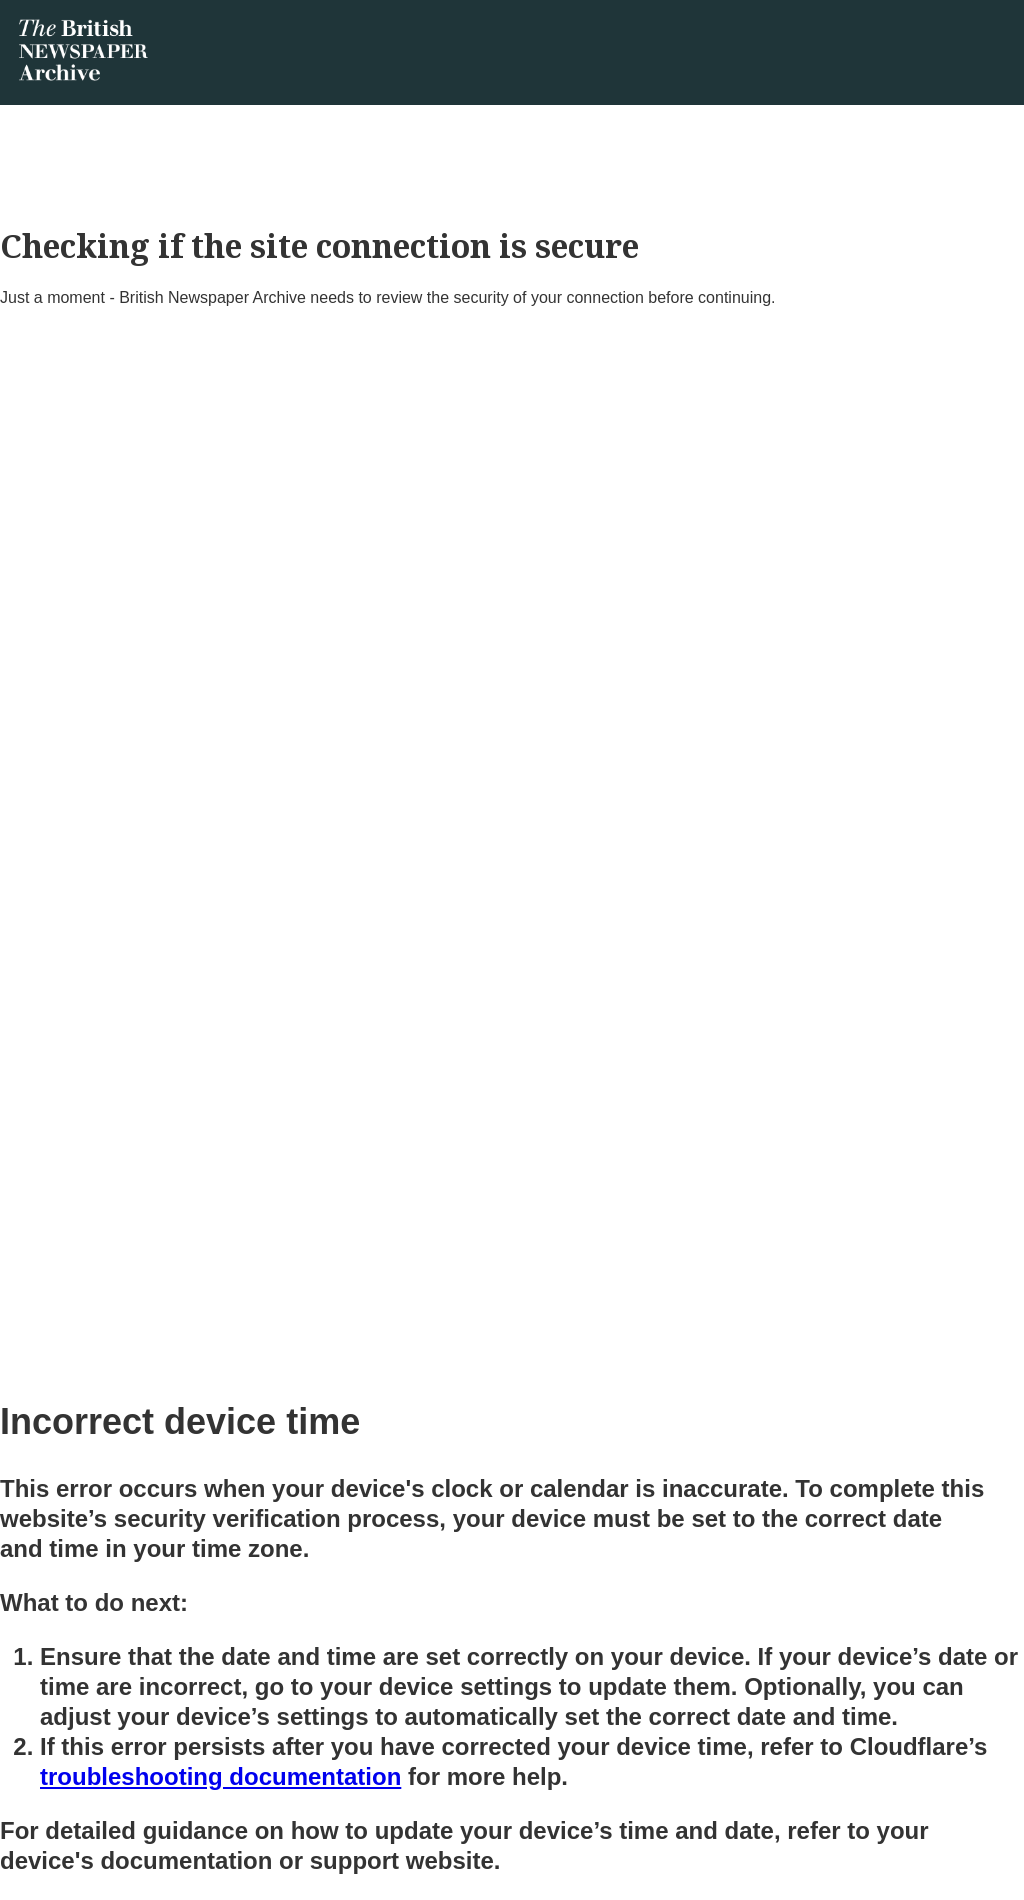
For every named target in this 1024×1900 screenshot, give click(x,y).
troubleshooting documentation (220, 1776)
